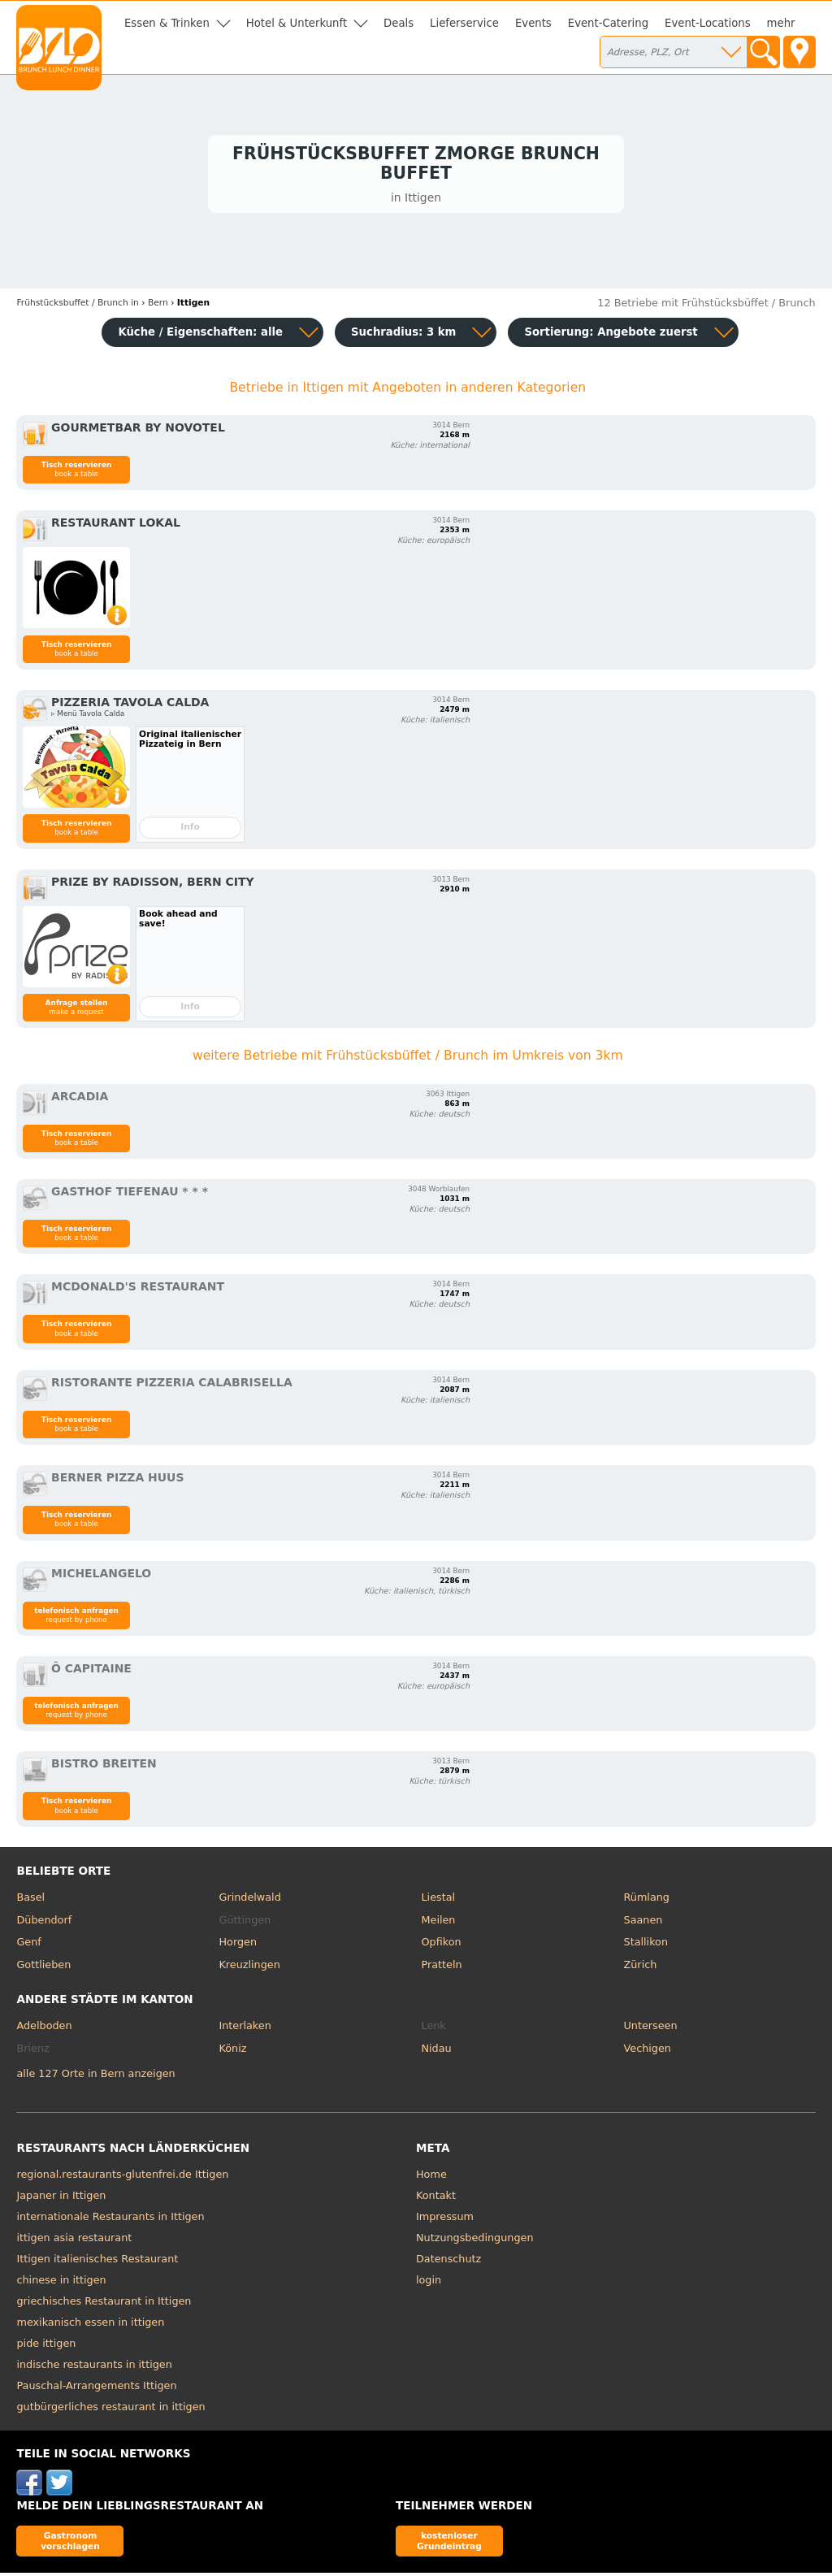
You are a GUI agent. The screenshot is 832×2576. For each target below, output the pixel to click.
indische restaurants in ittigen (93, 2367)
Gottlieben (43, 1967)
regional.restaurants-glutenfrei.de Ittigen (122, 2177)
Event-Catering (608, 23)
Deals (399, 23)
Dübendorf (44, 1922)
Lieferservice (464, 23)
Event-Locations (708, 23)
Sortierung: (610, 334)
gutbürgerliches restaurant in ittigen (110, 2410)
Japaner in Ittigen (61, 2198)
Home (431, 2177)
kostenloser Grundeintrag (449, 2543)
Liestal (439, 1900)
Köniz (232, 2051)
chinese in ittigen (61, 2283)
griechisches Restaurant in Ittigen (103, 2304)
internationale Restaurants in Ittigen (110, 2220)
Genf (28, 1945)
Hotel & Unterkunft (296, 23)
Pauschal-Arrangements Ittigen (96, 2389)
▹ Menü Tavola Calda (87, 717)
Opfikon (442, 1945)
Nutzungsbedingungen (475, 2241)
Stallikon (646, 1945)
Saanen (643, 1922)
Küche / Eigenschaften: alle (200, 334)
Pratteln (442, 1967)
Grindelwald (249, 1900)
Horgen (238, 1945)
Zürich (640, 1967)
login (428, 2283)
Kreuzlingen (249, 1967)
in (77, 306)
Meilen (439, 1922)
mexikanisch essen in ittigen (90, 2325)
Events (533, 23)
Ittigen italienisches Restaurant (97, 2262)
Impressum (445, 2220)
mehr (781, 23)
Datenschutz (448, 2262)
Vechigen (647, 2051)
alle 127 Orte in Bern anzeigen (95, 2076)
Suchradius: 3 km (403, 334)
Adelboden (44, 2029)
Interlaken (245, 2029)
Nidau (437, 2051)
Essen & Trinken (167, 23)
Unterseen (651, 2029)
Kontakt (436, 2198)
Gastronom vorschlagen (70, 2543)
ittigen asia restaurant (74, 2241)
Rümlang (647, 1900)
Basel (30, 1900)
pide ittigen (46, 2346)
